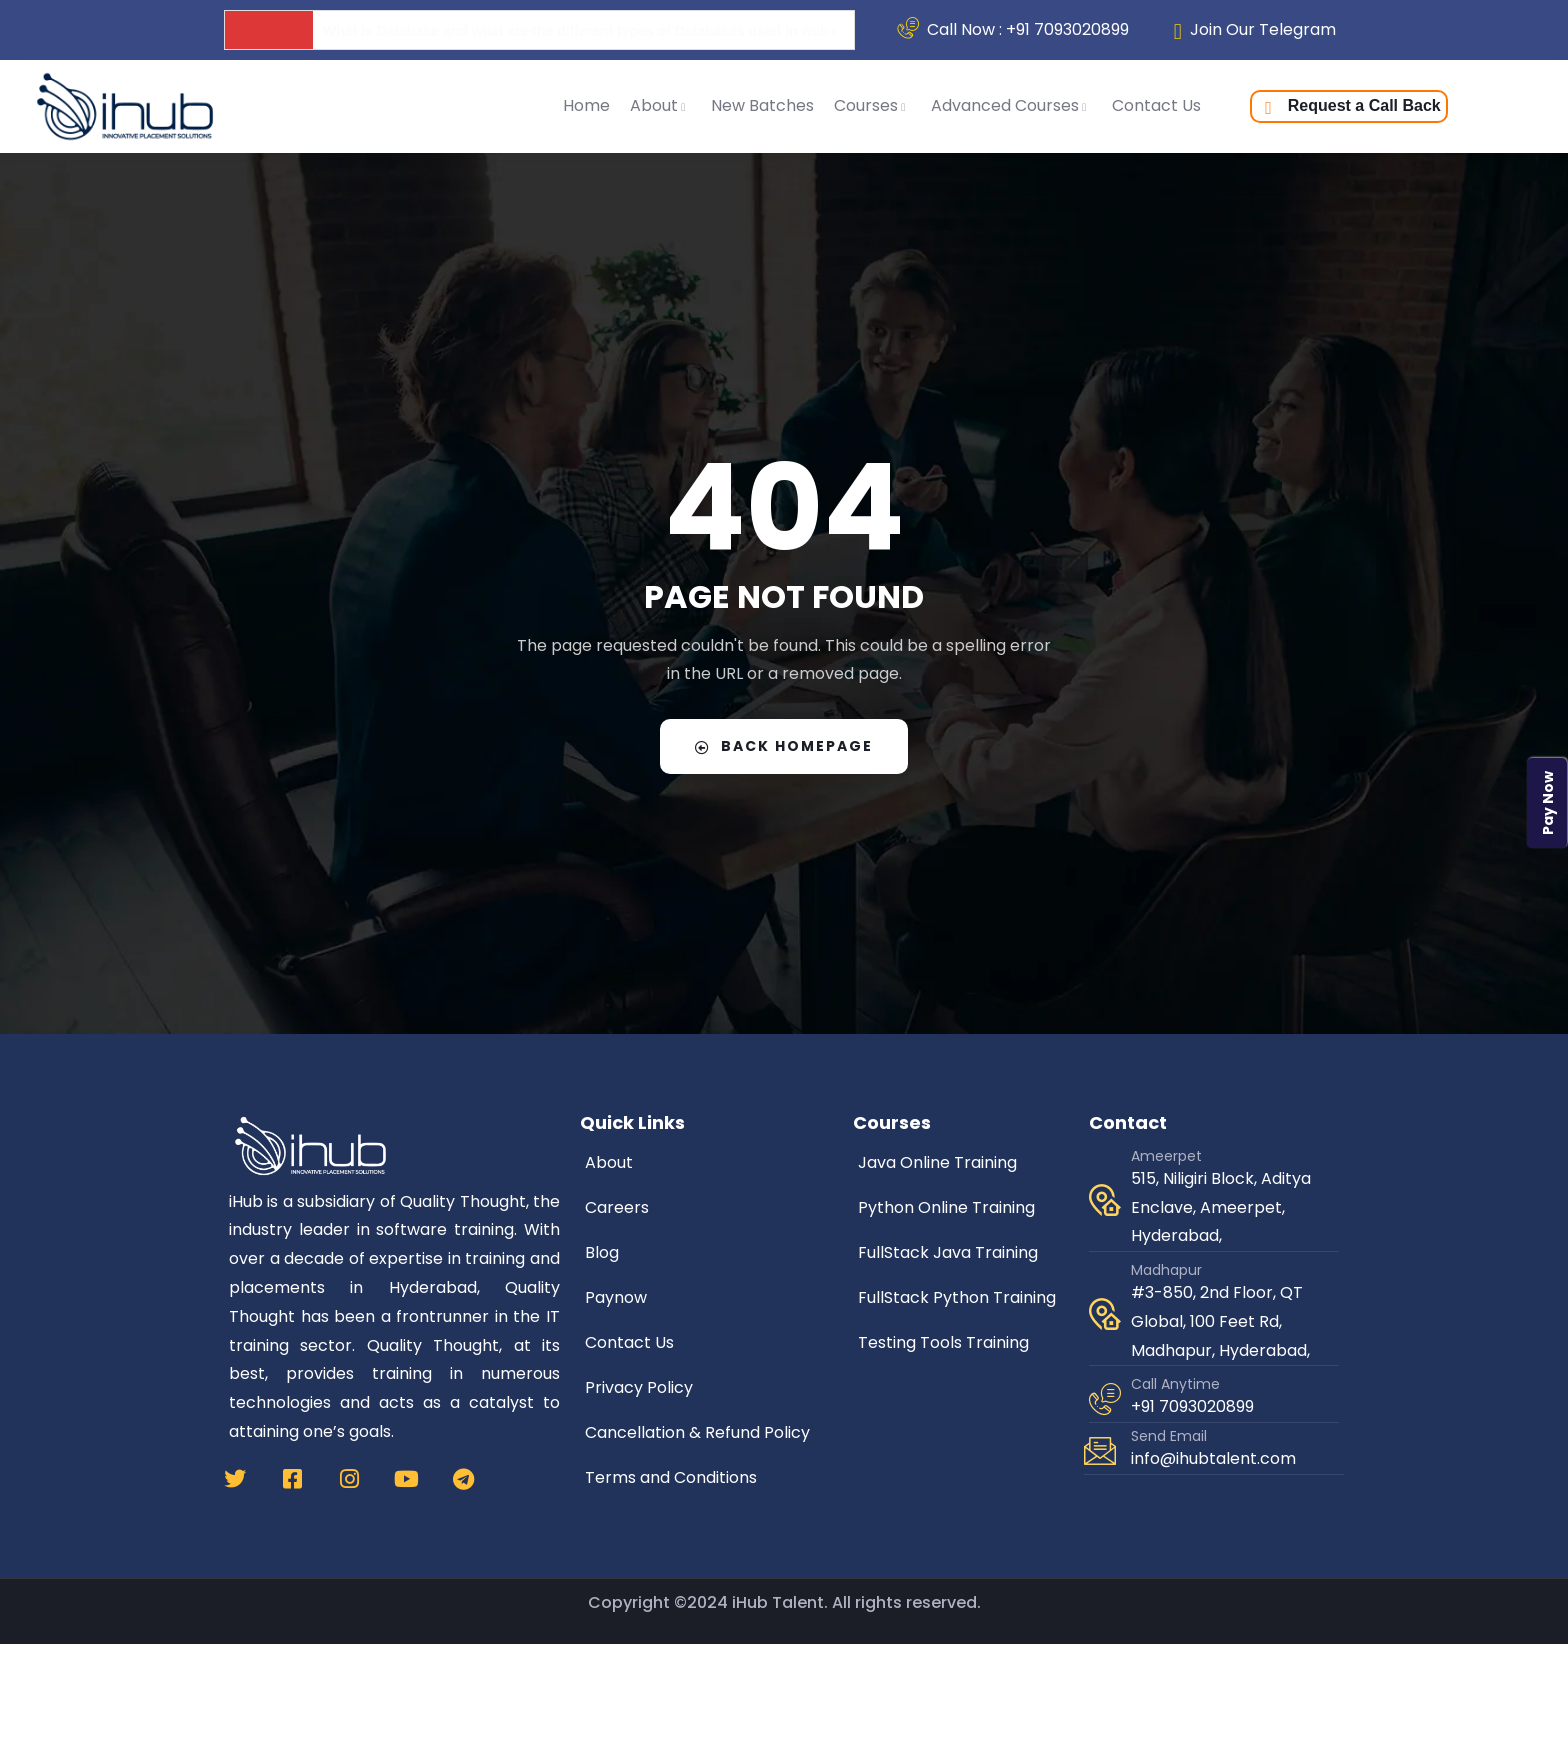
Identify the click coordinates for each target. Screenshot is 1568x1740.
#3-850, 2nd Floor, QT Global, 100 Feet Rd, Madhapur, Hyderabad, (1220, 1321)
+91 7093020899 (1192, 1406)
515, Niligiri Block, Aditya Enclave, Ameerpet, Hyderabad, (1221, 1207)
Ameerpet (1166, 1156)
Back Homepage (784, 746)
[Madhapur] (1105, 1314)
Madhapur (1166, 1270)
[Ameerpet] (1105, 1200)
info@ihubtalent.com (1213, 1458)
